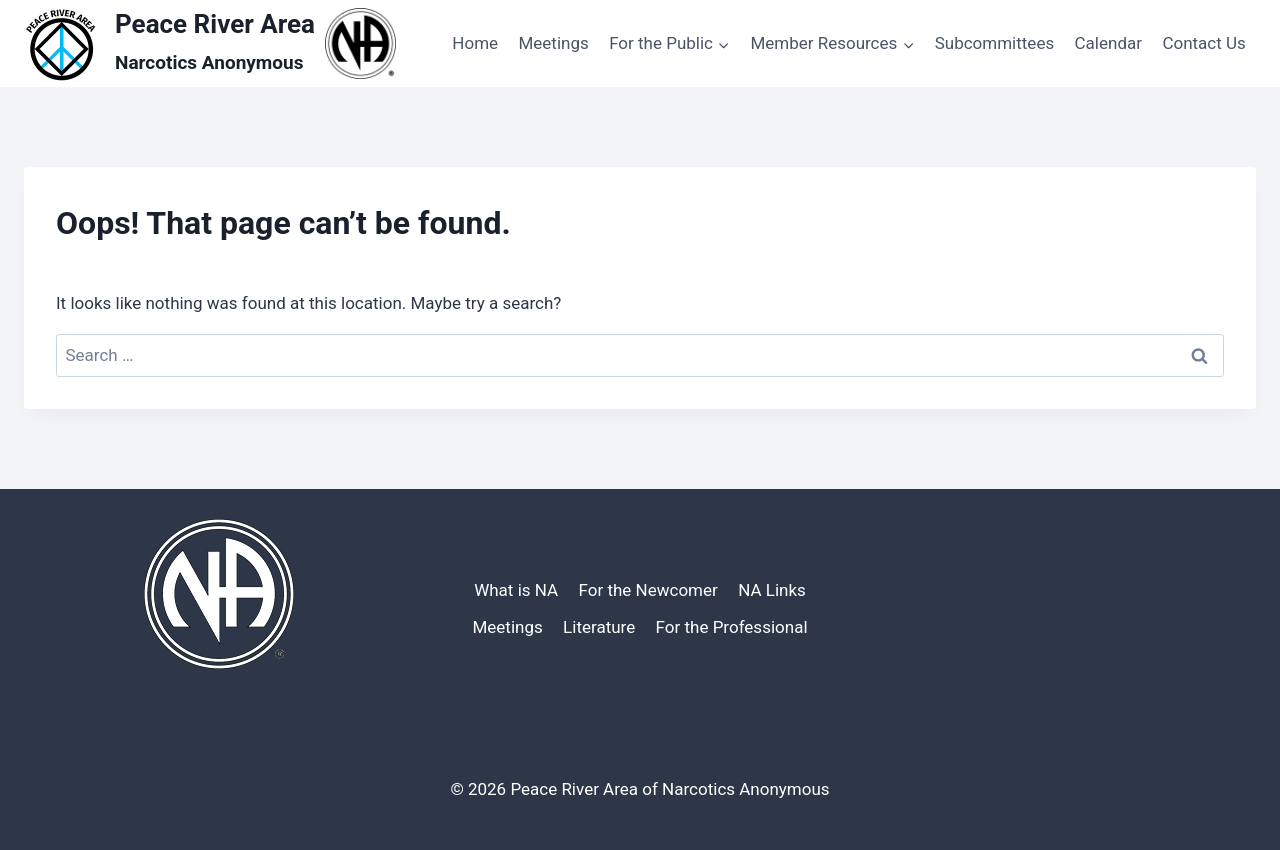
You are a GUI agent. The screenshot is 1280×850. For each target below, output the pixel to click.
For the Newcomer (648, 590)
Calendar (1108, 43)
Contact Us (1203, 43)
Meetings (553, 43)
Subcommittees (994, 43)
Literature (599, 627)
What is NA (516, 590)
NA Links (772, 590)
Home (475, 43)
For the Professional (732, 627)
